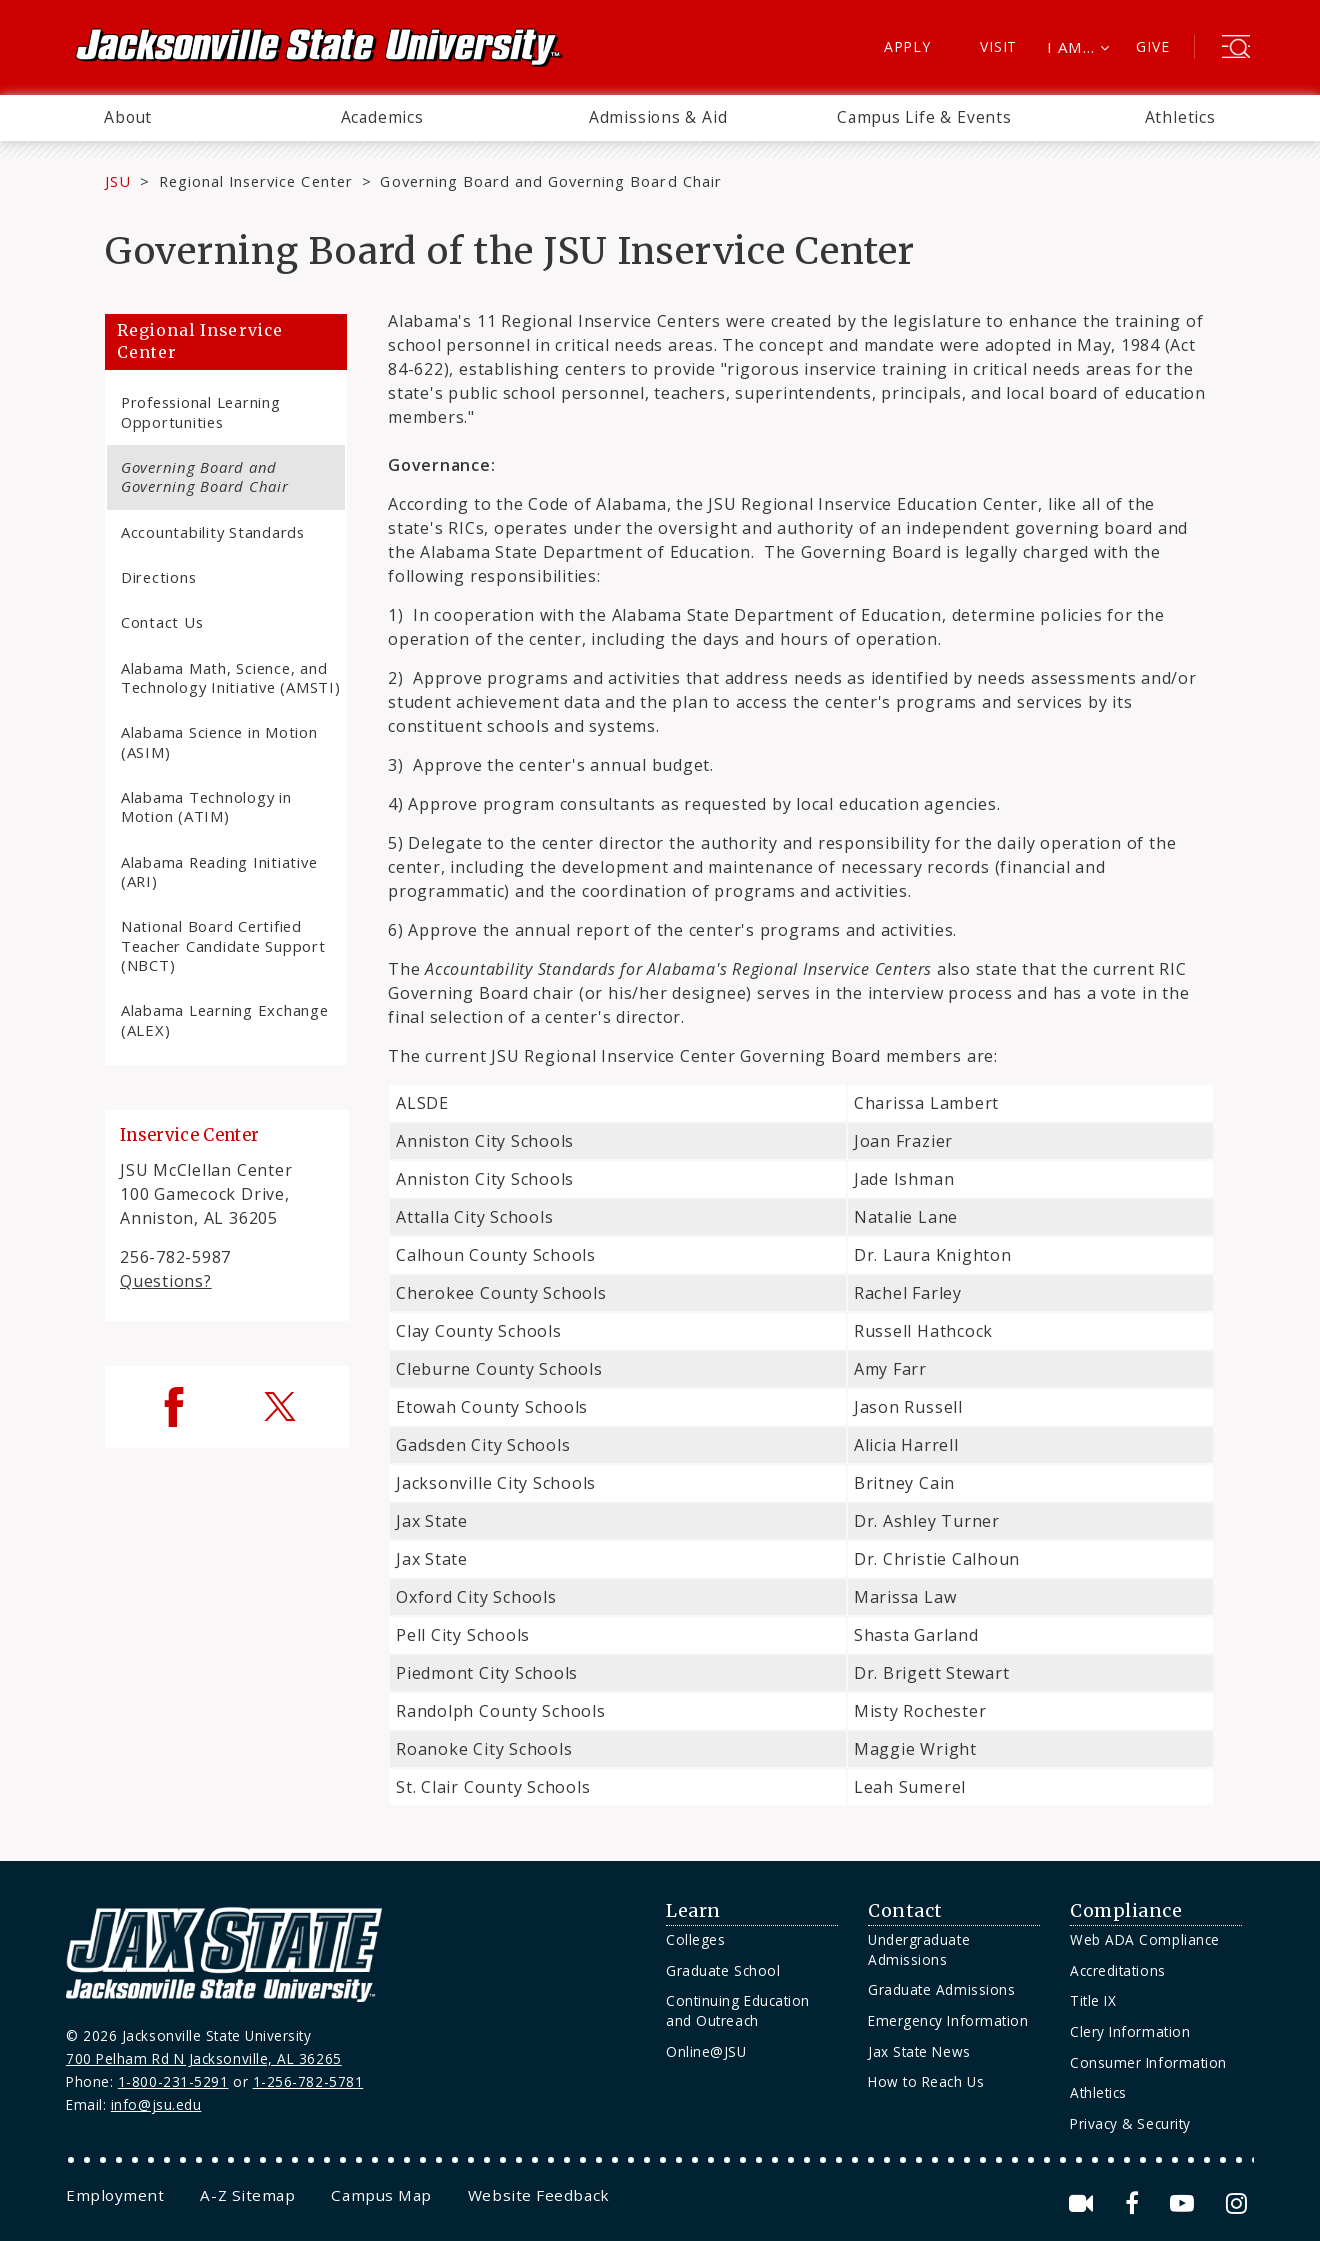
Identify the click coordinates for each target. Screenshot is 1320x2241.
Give (1152, 46)
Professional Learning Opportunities (201, 411)
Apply (907, 46)
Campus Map (381, 2195)
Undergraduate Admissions (919, 1949)
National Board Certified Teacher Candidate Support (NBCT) (223, 945)
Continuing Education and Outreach (738, 2010)
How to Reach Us (926, 2081)
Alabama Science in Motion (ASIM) (219, 741)
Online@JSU (706, 2051)
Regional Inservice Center (256, 181)
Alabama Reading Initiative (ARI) (219, 871)
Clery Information (1130, 2031)
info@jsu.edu (156, 2104)
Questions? (166, 1281)
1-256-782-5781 (308, 2081)
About (128, 117)
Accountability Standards (213, 532)
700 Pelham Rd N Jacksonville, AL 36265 (204, 2058)
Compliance (1126, 1911)
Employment (115, 2195)
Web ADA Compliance (1145, 1939)
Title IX (1093, 2000)
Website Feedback (539, 2195)
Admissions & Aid (658, 117)
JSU (118, 181)
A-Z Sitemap (247, 2195)
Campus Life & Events (924, 117)
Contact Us (162, 622)
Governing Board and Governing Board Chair (205, 476)
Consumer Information (1148, 2062)
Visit (998, 46)
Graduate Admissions (941, 1989)
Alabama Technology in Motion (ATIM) (206, 806)
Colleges (695, 1939)
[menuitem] (128, 118)
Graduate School (723, 1970)
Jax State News (919, 2051)
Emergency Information (948, 2020)
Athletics (1180, 117)
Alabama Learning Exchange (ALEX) (225, 1019)
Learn (693, 1911)
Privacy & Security (1130, 2123)
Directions (158, 577)
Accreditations (1118, 1970)
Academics (382, 117)
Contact (905, 1911)
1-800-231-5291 (173, 2081)
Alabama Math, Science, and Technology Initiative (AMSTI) (231, 677)
